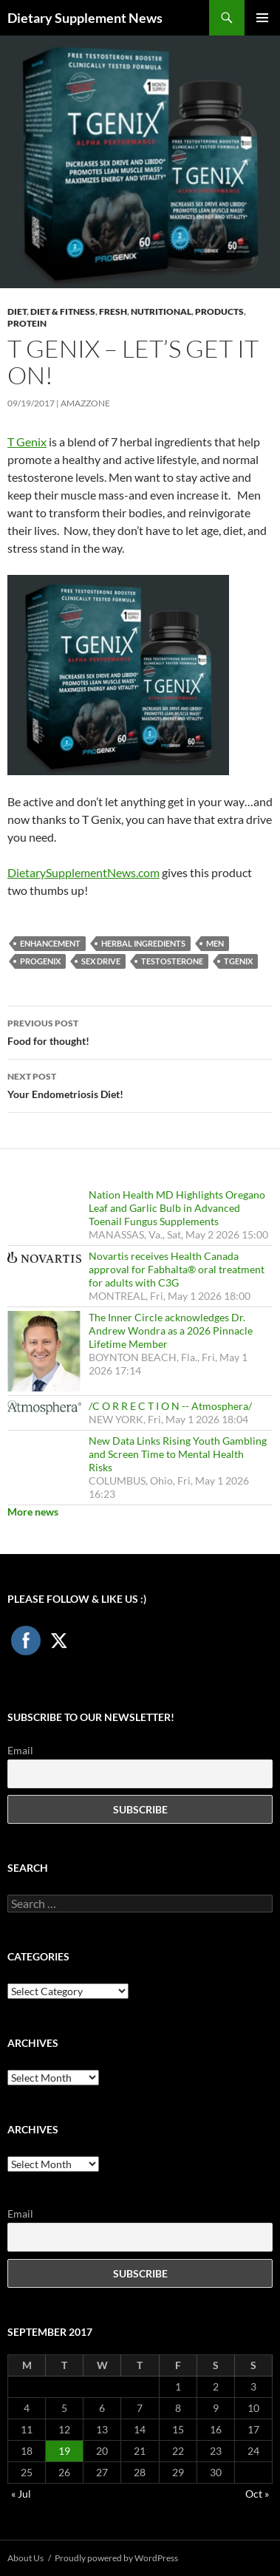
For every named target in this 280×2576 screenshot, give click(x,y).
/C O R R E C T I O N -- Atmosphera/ (170, 1406)
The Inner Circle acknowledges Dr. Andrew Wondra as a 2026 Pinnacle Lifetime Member (171, 1330)
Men (215, 943)
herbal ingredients (143, 943)
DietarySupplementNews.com (83, 872)
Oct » (257, 2493)
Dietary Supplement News (85, 18)
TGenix (238, 961)
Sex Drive (100, 961)
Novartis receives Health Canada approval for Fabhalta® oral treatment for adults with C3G (176, 1269)
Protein (27, 323)
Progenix (40, 961)
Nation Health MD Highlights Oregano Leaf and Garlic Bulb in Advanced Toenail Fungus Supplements (177, 1207)
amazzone (85, 403)
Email (20, 1750)
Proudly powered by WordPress (116, 2557)
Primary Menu (262, 17)
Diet (17, 311)
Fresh (113, 311)
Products (219, 311)
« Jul (21, 2493)
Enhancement (50, 943)
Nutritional (161, 311)
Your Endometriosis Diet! (140, 1084)
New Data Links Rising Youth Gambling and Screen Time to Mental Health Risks (178, 1453)
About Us (25, 2557)
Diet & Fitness (62, 311)
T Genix (27, 442)
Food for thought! (140, 1031)
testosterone (172, 961)
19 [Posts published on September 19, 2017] (64, 2450)
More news (32, 1511)
